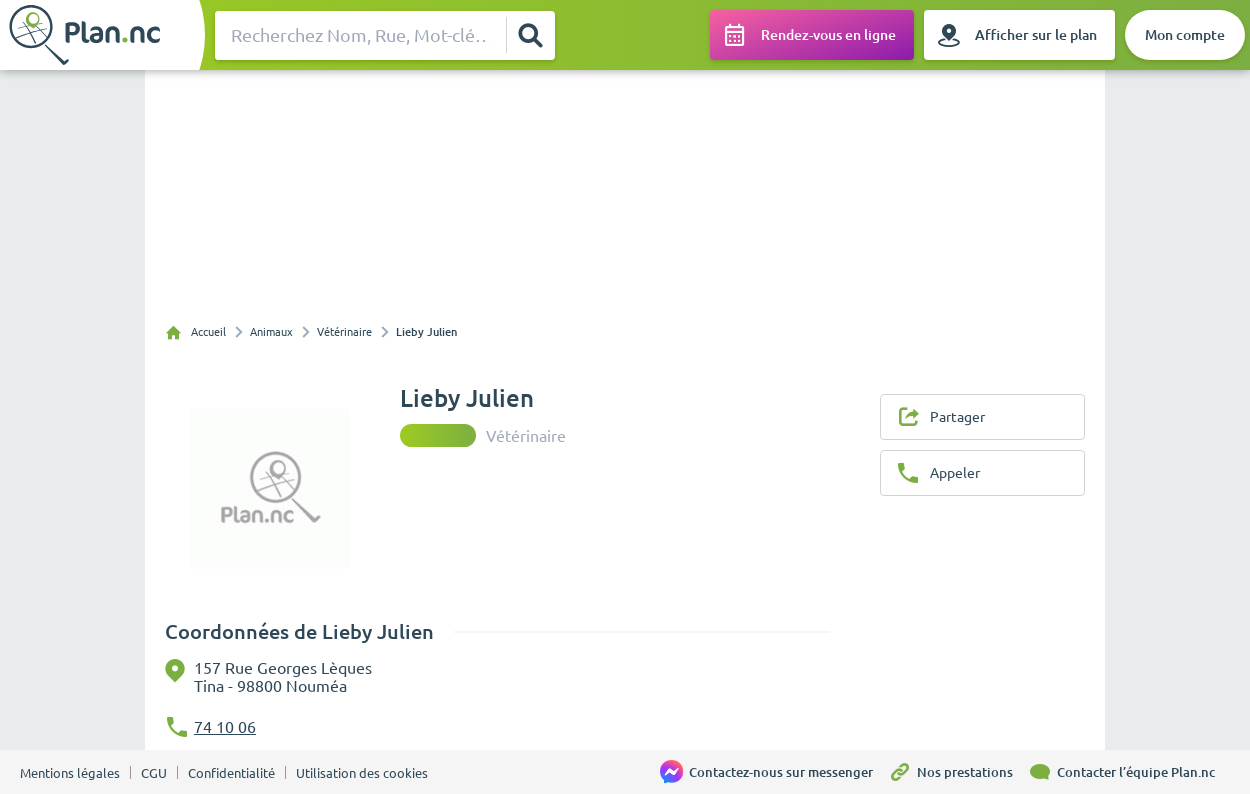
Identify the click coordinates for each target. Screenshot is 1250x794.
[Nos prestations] (958, 772)
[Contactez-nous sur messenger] (774, 772)
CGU (154, 773)
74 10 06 (225, 727)
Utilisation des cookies (362, 773)
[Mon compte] (1185, 35)
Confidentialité (231, 773)
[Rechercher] (530, 35)
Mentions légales (70, 773)
